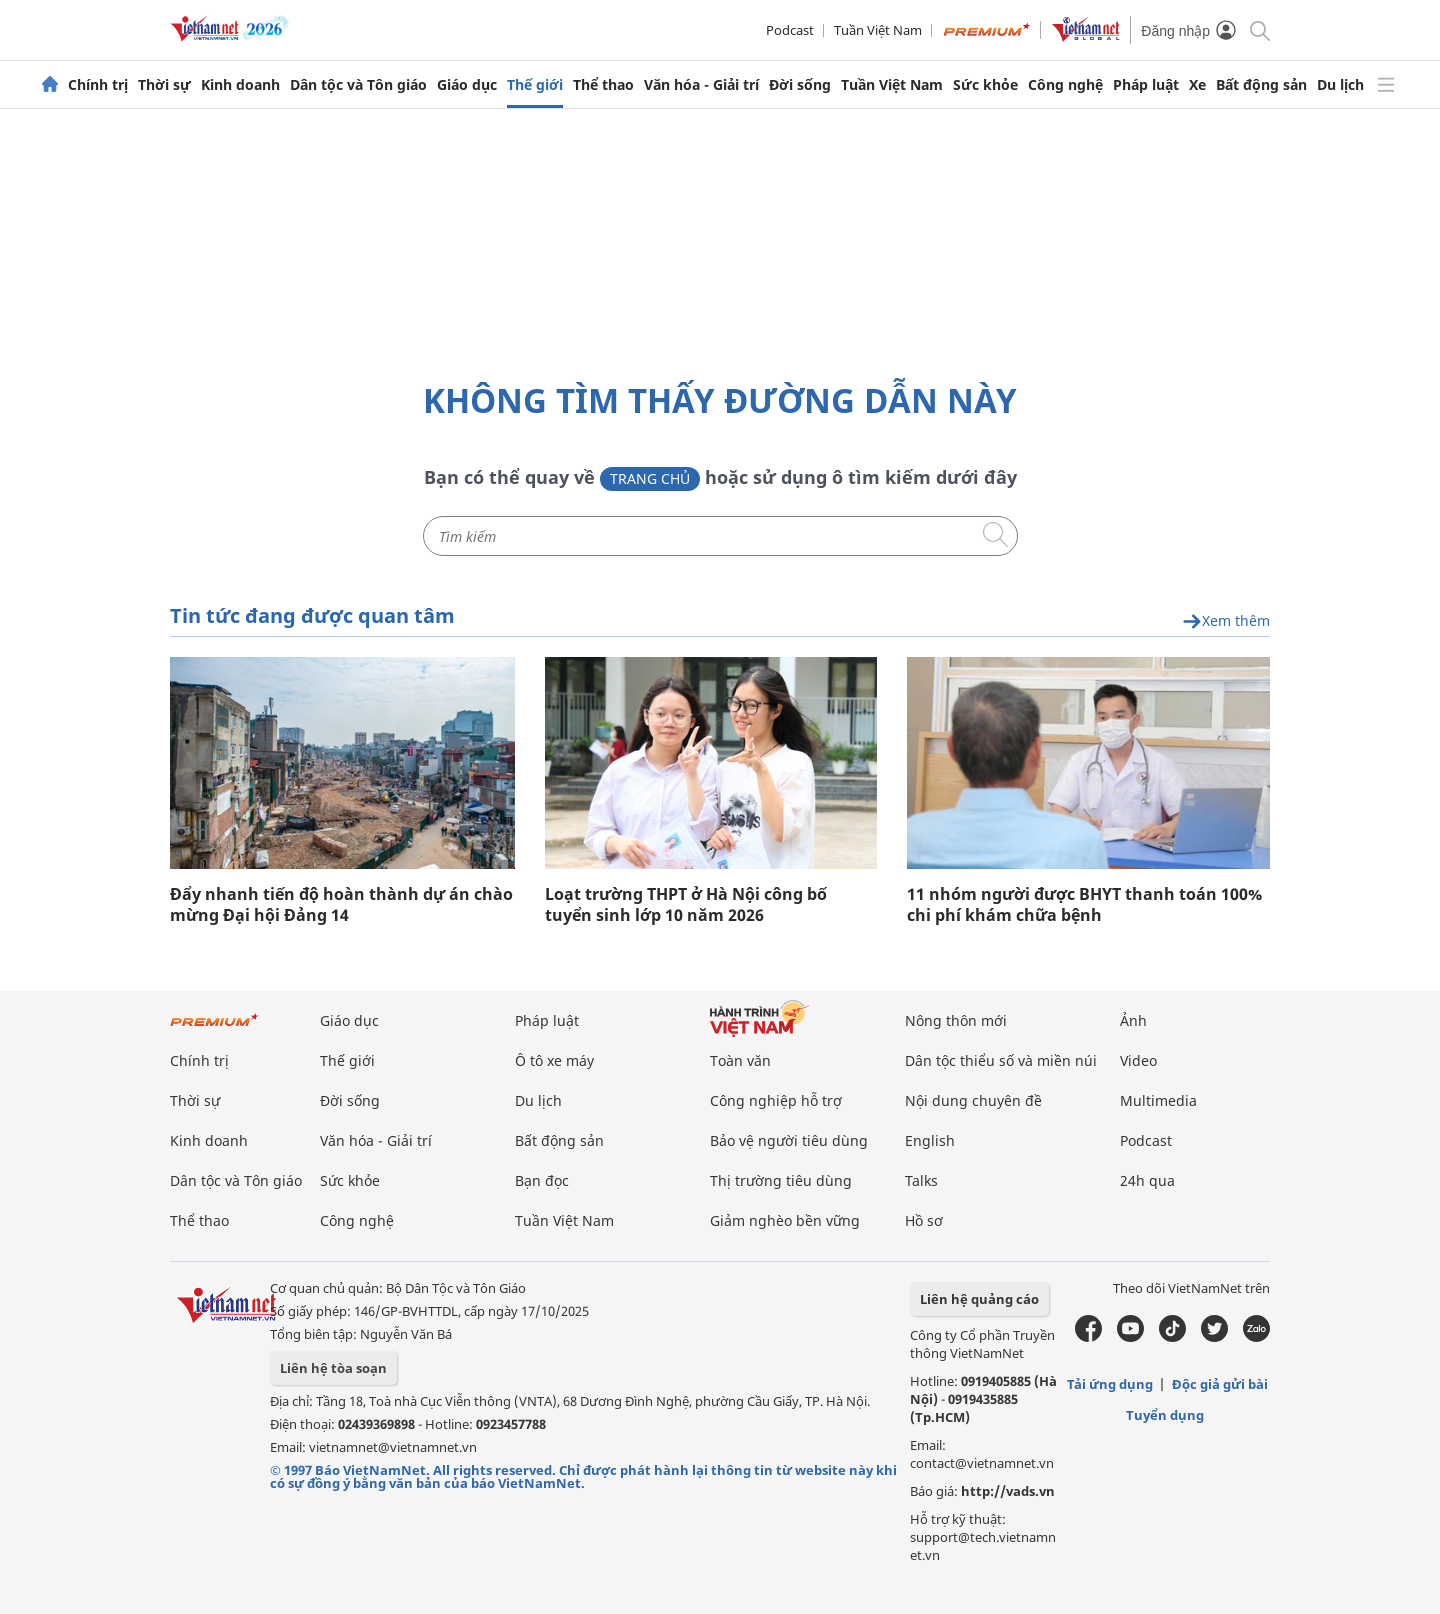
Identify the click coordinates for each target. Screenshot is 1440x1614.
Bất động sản (1261, 85)
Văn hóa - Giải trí (701, 85)
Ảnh (1133, 1020)
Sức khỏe (985, 85)
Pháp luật (1146, 85)
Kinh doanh (240, 85)
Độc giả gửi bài (1220, 1384)
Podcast (790, 30)
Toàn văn (740, 1060)
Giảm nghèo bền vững (785, 1220)
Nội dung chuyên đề (973, 1100)
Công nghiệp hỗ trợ (776, 1100)
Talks (921, 1180)
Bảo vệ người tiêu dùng (789, 1140)
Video (1138, 1060)
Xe (1197, 85)
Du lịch (1340, 85)
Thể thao (603, 85)
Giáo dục (467, 85)
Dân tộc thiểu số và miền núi (1001, 1060)
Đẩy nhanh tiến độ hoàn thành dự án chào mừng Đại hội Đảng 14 (341, 905)
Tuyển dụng (1165, 1415)
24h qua (1147, 1180)
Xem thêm (1226, 621)
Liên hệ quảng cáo (979, 1299)
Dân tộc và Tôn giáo (358, 85)
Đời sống (800, 85)
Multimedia (1158, 1100)
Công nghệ (1065, 85)
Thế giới (535, 85)
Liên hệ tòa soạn (333, 1368)
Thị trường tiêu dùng (781, 1180)
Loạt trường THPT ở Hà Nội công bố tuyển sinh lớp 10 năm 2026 (686, 905)
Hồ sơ (924, 1220)
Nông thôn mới (956, 1020)
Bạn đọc (542, 1180)
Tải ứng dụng (1110, 1384)
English (930, 1140)
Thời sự (164, 85)
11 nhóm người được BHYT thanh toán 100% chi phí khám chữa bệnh (1084, 905)
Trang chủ (650, 478)
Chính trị (98, 85)
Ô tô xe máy (554, 1060)
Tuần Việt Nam (878, 30)
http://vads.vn (1008, 1491)
